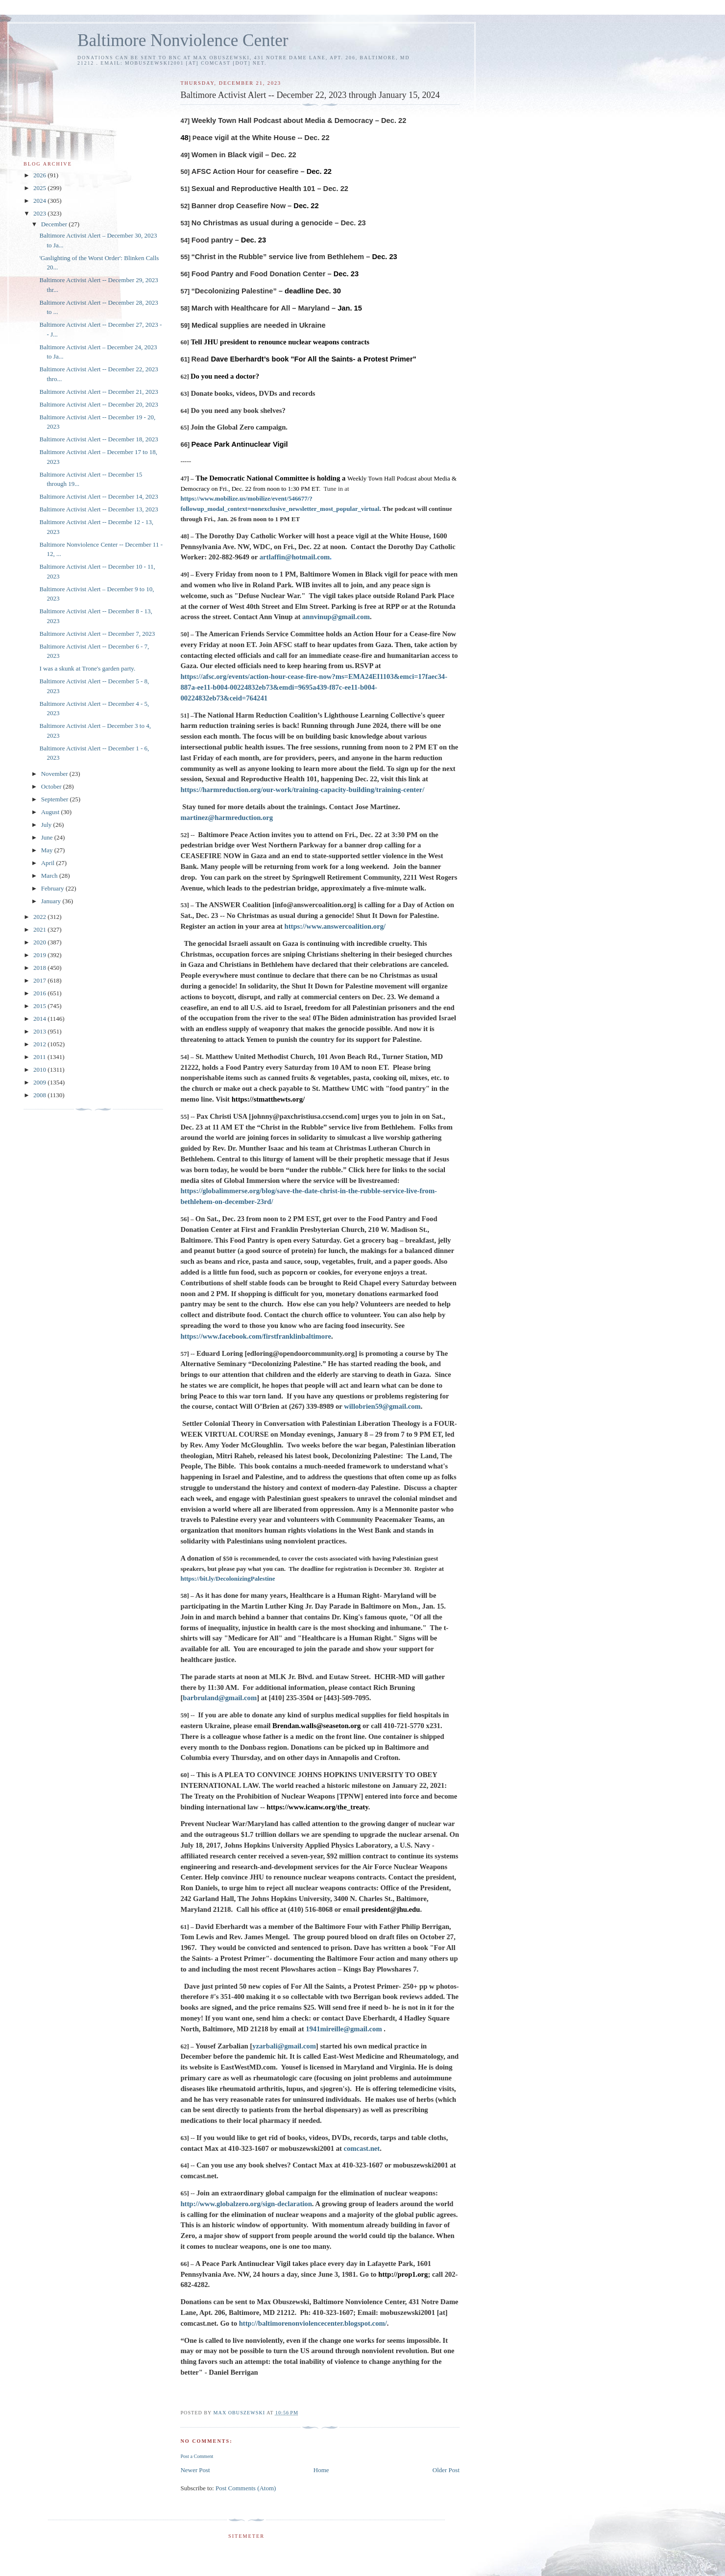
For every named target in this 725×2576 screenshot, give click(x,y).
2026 (40, 175)
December (55, 224)
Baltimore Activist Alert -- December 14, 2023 (98, 496)
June (47, 837)
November (55, 773)
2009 (40, 1082)
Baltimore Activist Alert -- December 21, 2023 (98, 391)
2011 (40, 1056)
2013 (40, 1031)
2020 (40, 942)
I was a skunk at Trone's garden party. (87, 668)
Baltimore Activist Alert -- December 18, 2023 (98, 439)
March (50, 875)
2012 (40, 1044)
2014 (40, 1018)
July (47, 824)
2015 (40, 1006)
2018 (40, 967)
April (48, 863)
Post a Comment (196, 2456)
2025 (40, 188)
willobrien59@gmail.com (382, 1406)
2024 (40, 200)
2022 (40, 916)
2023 (40, 213)
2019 (40, 955)
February (53, 888)
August (51, 812)
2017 (40, 980)
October (52, 786)
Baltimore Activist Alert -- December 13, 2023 (98, 509)
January (52, 901)
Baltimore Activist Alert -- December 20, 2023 (98, 404)
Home (321, 2470)
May (47, 850)
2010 (40, 1069)
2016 (40, 993)
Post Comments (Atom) (246, 2488)
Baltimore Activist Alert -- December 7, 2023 (97, 633)
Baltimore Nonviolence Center (183, 40)
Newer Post (195, 2470)
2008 (40, 1095)
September (55, 799)
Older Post (446, 2470)
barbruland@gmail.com (220, 1698)
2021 (40, 929)
